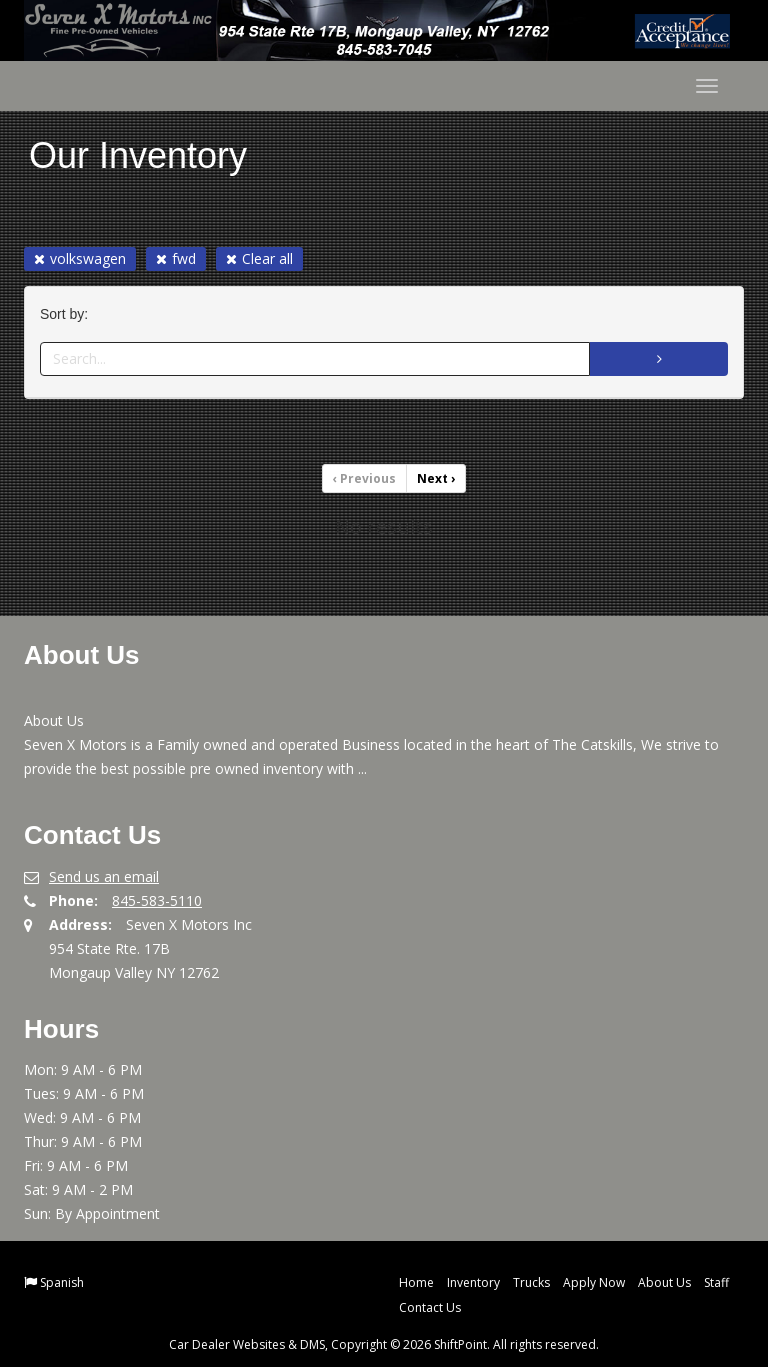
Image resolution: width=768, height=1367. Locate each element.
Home (416, 1282)
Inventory (473, 1282)
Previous (364, 478)
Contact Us (430, 1307)
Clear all (259, 258)
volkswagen (80, 258)
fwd (176, 258)
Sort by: (68, 314)
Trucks (531, 1282)
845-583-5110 (157, 900)
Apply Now (594, 1282)
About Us (664, 1282)
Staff (716, 1282)
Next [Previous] (436, 478)
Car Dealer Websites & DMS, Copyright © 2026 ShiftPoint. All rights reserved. (384, 1344)
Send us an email (104, 876)
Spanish (62, 1282)
